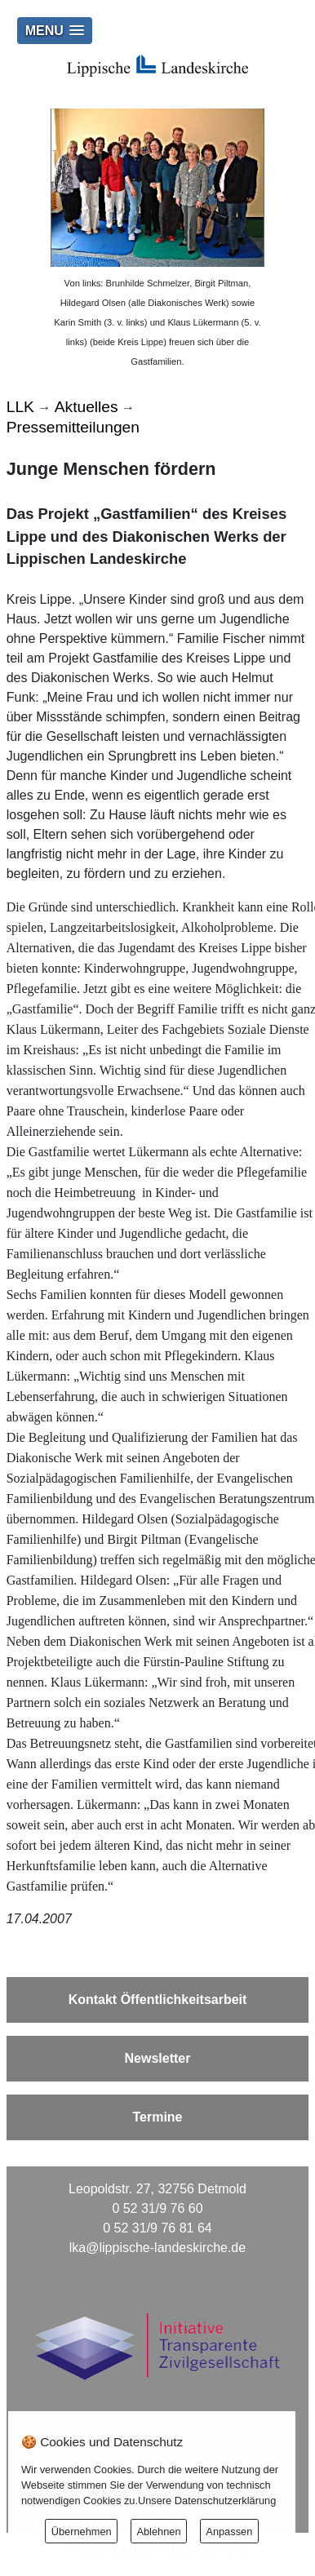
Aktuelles (86, 406)
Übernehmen (81, 2531)
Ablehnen (158, 2531)
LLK (20, 406)
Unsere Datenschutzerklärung (207, 2500)
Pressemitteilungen (73, 427)
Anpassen (229, 2531)
